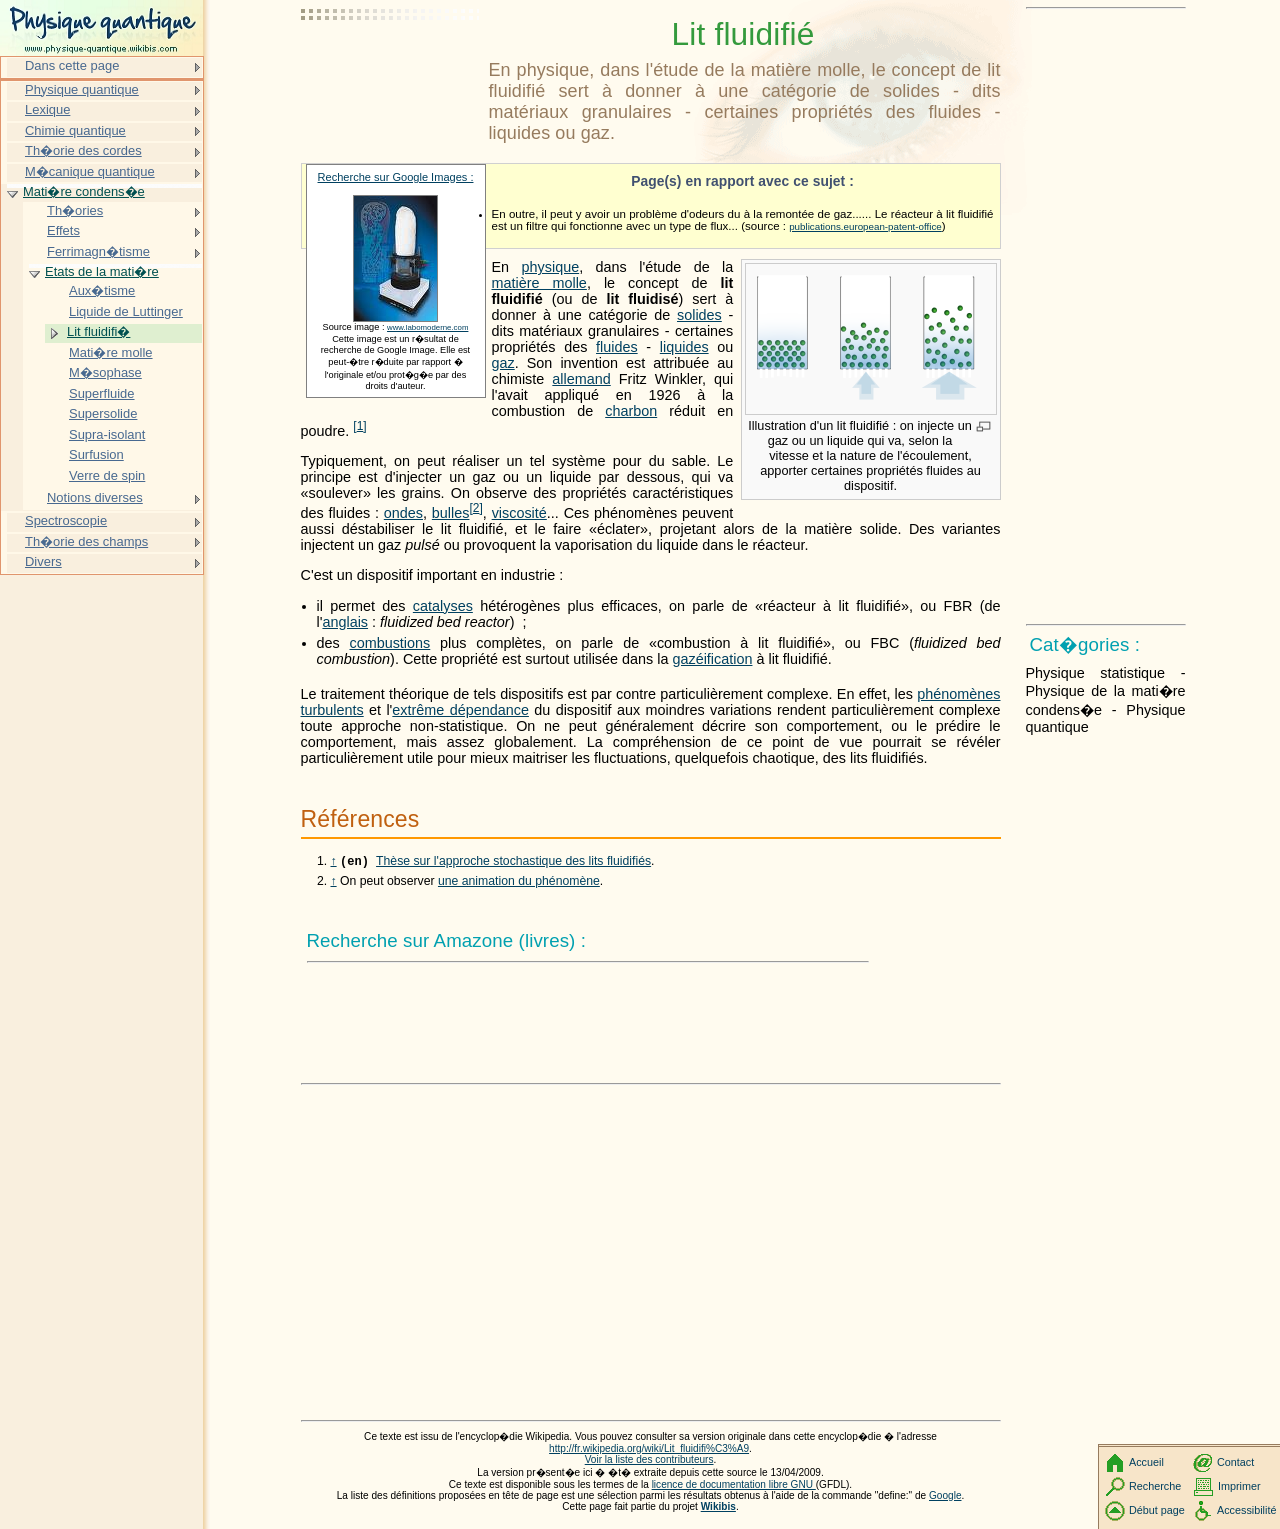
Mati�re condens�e (84, 191)
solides (699, 315)
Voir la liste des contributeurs (649, 1461)
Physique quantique (82, 89)
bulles (451, 513)
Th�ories (75, 210)
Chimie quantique (75, 130)
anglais (345, 622)
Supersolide (103, 413)
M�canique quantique (90, 171)
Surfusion (96, 454)
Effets (63, 230)
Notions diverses (95, 497)
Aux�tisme (102, 290)
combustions (389, 643)
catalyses (443, 606)
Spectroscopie (66, 520)
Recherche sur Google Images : (396, 177)
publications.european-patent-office (865, 226)
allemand (581, 379)
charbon (631, 411)
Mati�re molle (111, 352)
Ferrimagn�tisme (98, 251)
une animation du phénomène (519, 883)
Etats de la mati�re (102, 271)
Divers (43, 561)
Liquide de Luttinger (126, 311)
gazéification (712, 659)
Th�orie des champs (86, 541)
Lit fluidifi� (98, 331)
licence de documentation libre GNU (734, 1486)
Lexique (47, 109)
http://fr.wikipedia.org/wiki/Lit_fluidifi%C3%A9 (649, 1450)
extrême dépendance (460, 710)
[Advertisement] (391, 65)
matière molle (539, 283)
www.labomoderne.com (427, 327)
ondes (403, 513)
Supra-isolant (107, 434)
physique (551, 267)
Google (945, 1497)
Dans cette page (72, 65)
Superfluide (102, 393)
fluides (617, 347)
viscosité (519, 513)
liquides (684, 347)
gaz (503, 363)
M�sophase (105, 372)
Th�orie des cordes (83, 150)
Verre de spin (107, 475)
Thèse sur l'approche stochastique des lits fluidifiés (513, 863)
